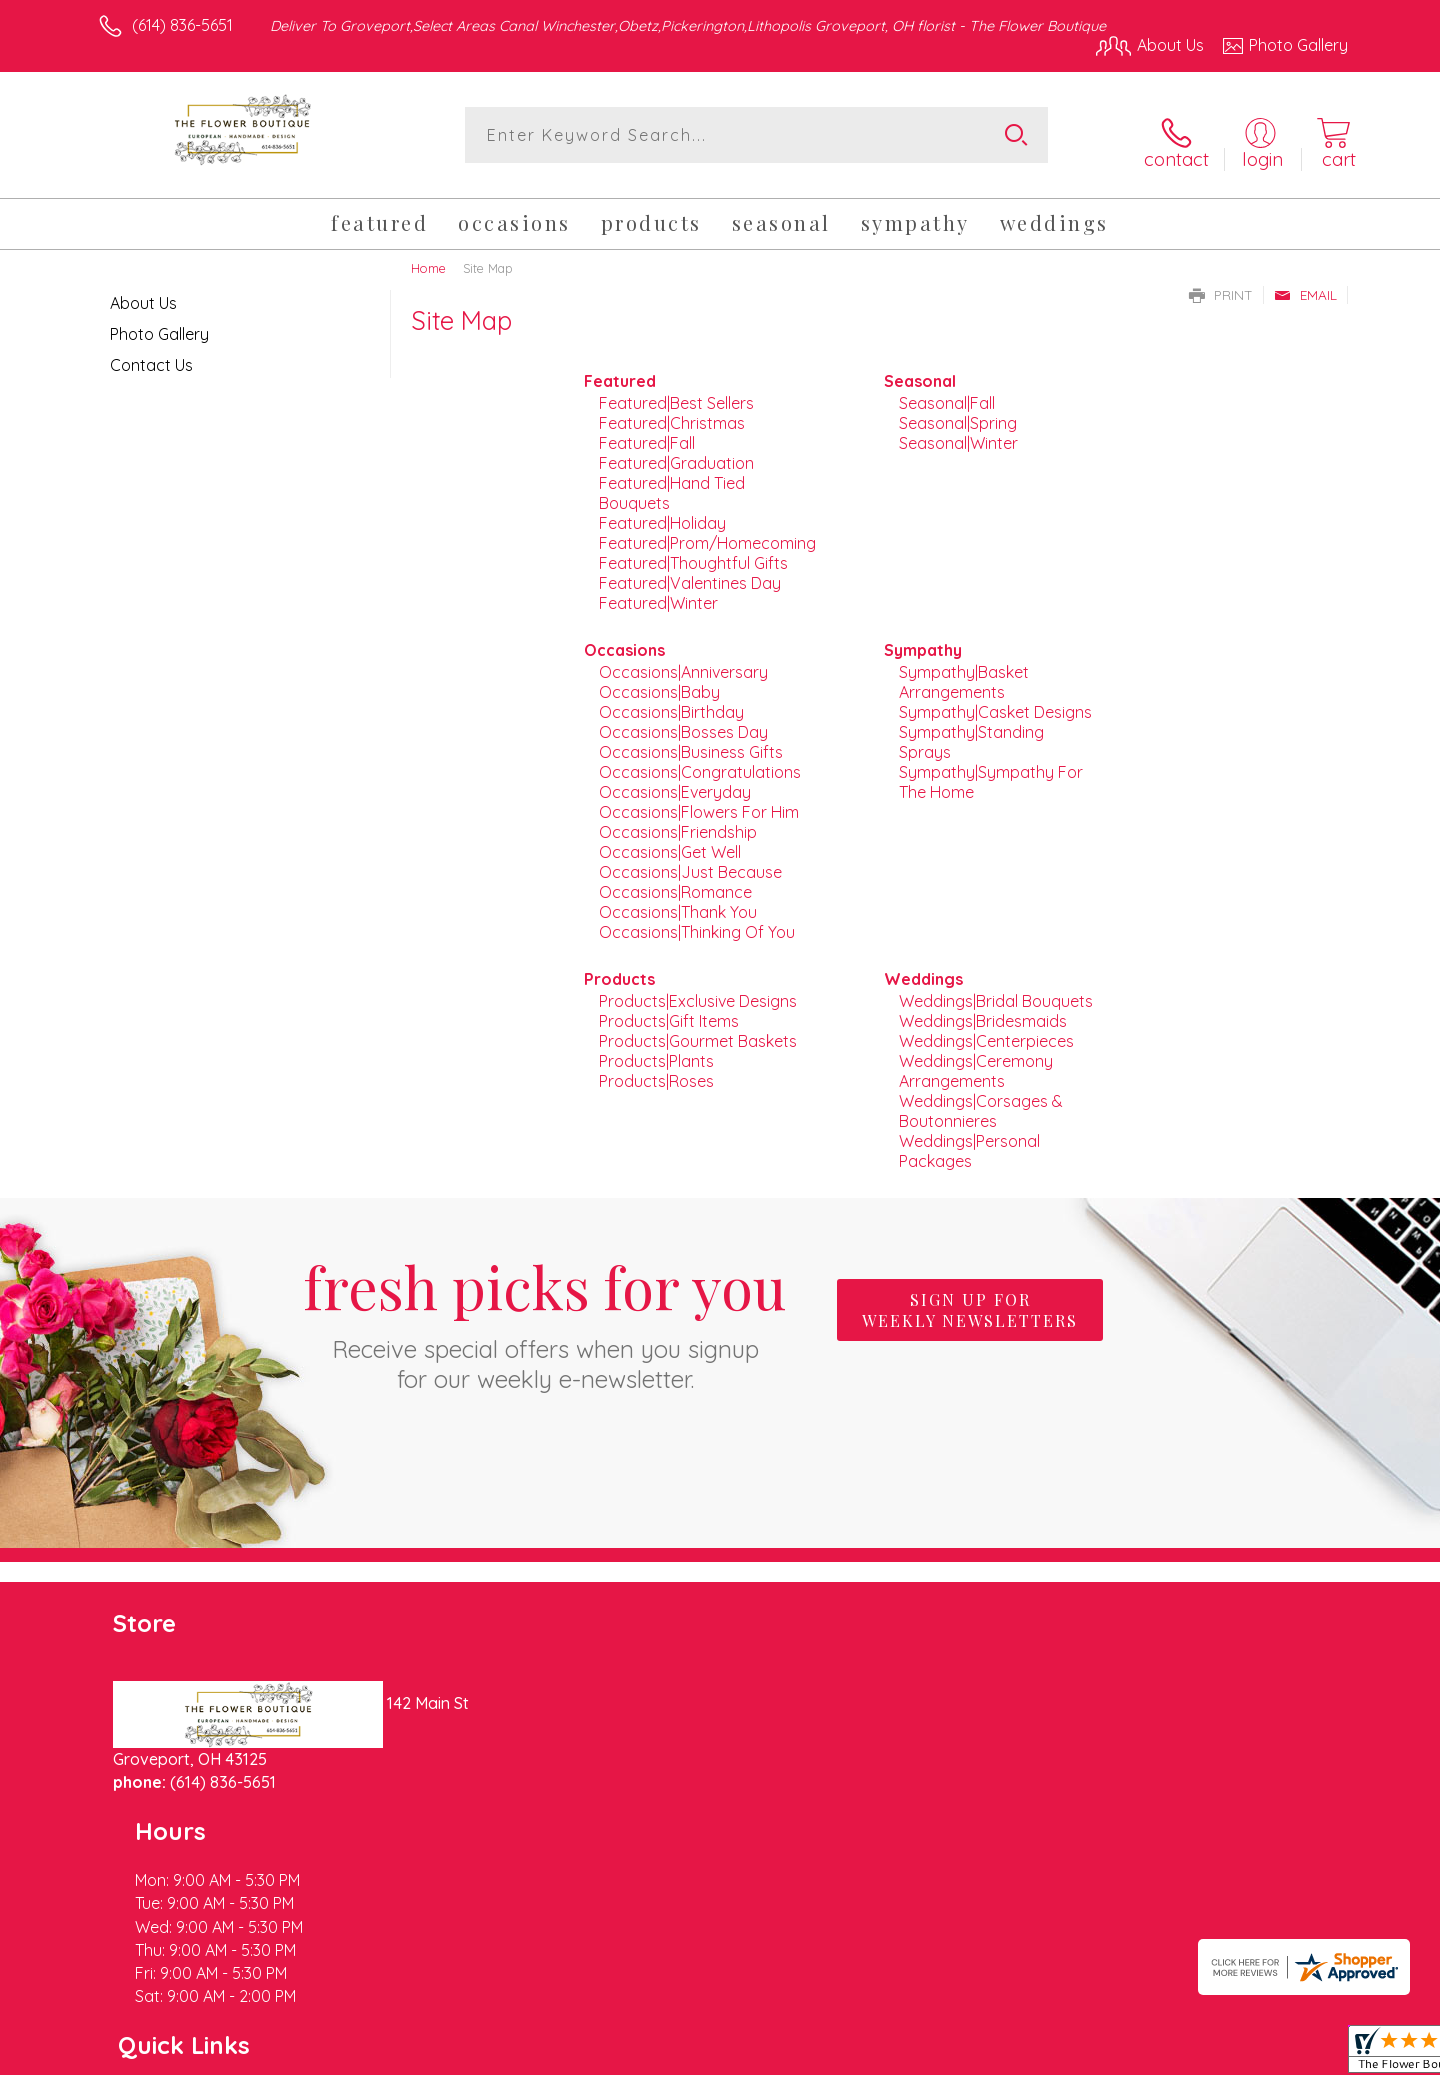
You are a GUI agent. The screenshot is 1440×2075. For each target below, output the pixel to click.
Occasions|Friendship (678, 822)
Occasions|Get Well (670, 842)
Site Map (1294, 2054)
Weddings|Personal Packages (969, 1141)
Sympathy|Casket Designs (995, 702)
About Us (143, 292)
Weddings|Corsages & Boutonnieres (981, 1101)
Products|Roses (656, 1071)
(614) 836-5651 (182, 25)
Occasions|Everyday (675, 782)
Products (619, 969)
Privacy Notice (1028, 2054)
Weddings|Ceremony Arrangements (976, 1061)
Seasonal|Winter (958, 433)
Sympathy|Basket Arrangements (964, 672)
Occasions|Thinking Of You (697, 922)
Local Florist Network (1171, 2054)
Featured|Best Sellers (676, 393)
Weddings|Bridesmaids (983, 1011)
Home (428, 257)
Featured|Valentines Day (690, 573)
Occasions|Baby (659, 682)
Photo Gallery (159, 323)
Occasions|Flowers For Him (699, 802)
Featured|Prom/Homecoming (707, 533)
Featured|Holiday (662, 513)
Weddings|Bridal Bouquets (996, 991)
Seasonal (920, 371)
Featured (620, 371)
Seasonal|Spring (958, 413)
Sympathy (923, 640)
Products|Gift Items (669, 1011)
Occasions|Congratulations (700, 762)
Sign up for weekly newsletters (970, 1299)
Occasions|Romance (675, 882)
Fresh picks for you (545, 1311)
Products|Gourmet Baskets (698, 1031)
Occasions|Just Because (690, 862)
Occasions (624, 640)
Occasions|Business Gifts (691, 742)
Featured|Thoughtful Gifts (693, 553)
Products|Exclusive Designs (698, 991)
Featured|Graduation (676, 453)
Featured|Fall (647, 433)
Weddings (923, 969)
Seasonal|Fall (947, 393)
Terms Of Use (910, 2054)
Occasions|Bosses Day (683, 722)
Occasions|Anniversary (683, 662)
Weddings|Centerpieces (986, 1031)
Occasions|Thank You (678, 902)
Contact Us (151, 354)
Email (1305, 284)
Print (1221, 284)
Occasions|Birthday (671, 702)
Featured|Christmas (672, 413)
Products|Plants (656, 1051)
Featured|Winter (658, 593)
